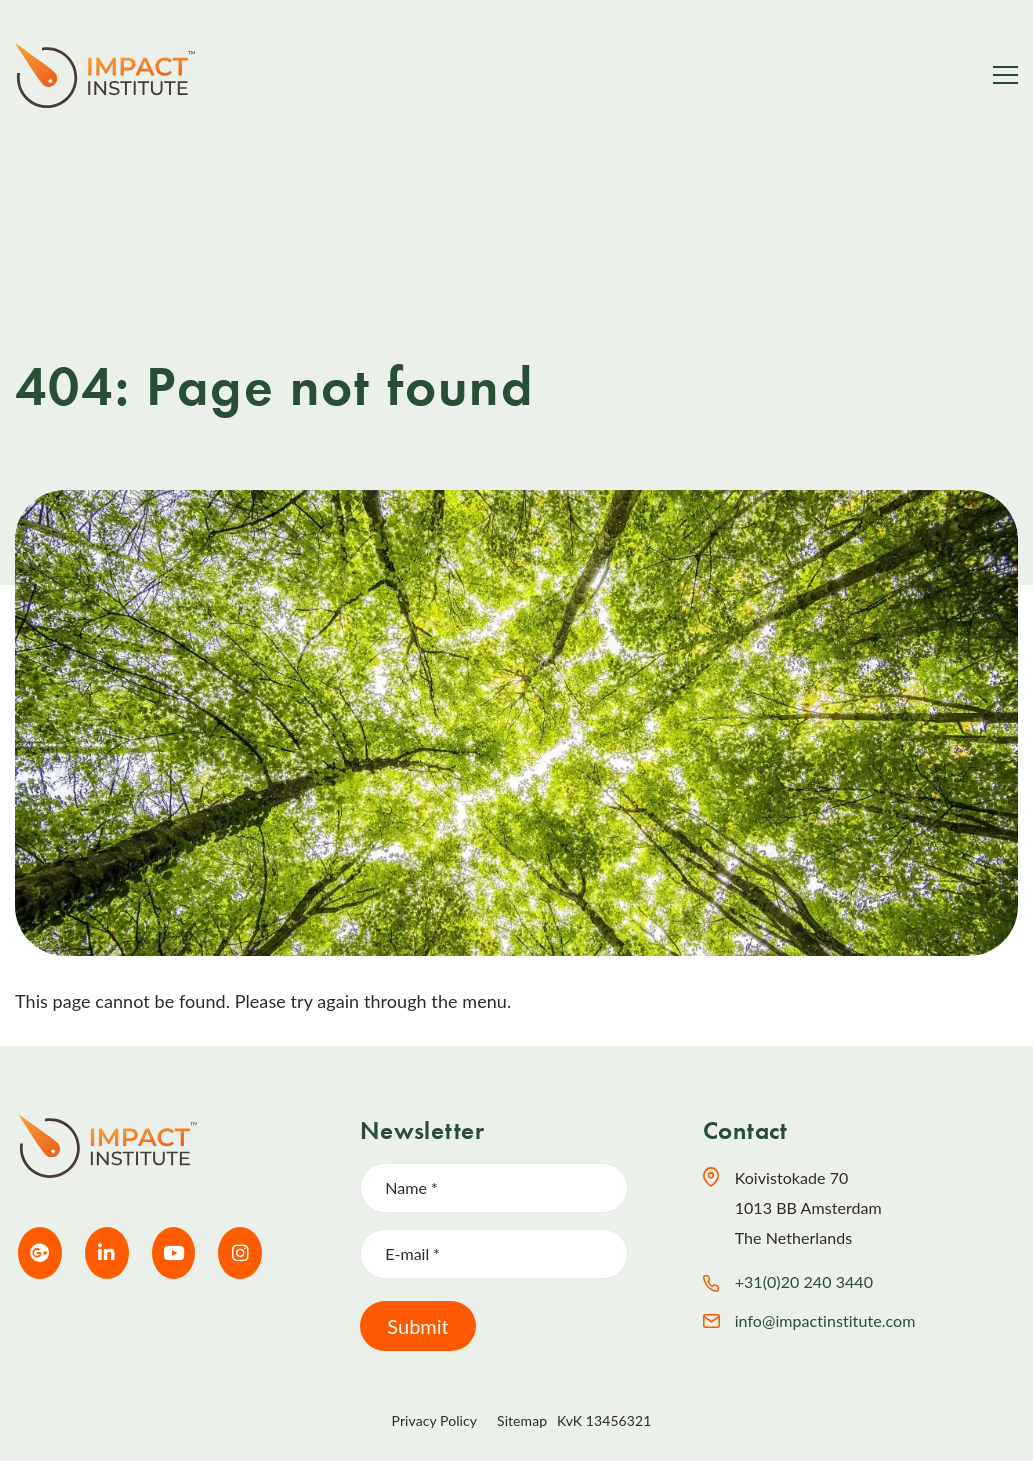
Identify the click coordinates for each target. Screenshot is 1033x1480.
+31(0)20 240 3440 (804, 1281)
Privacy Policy (434, 1420)
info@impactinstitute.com (825, 1320)
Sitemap (522, 1420)
